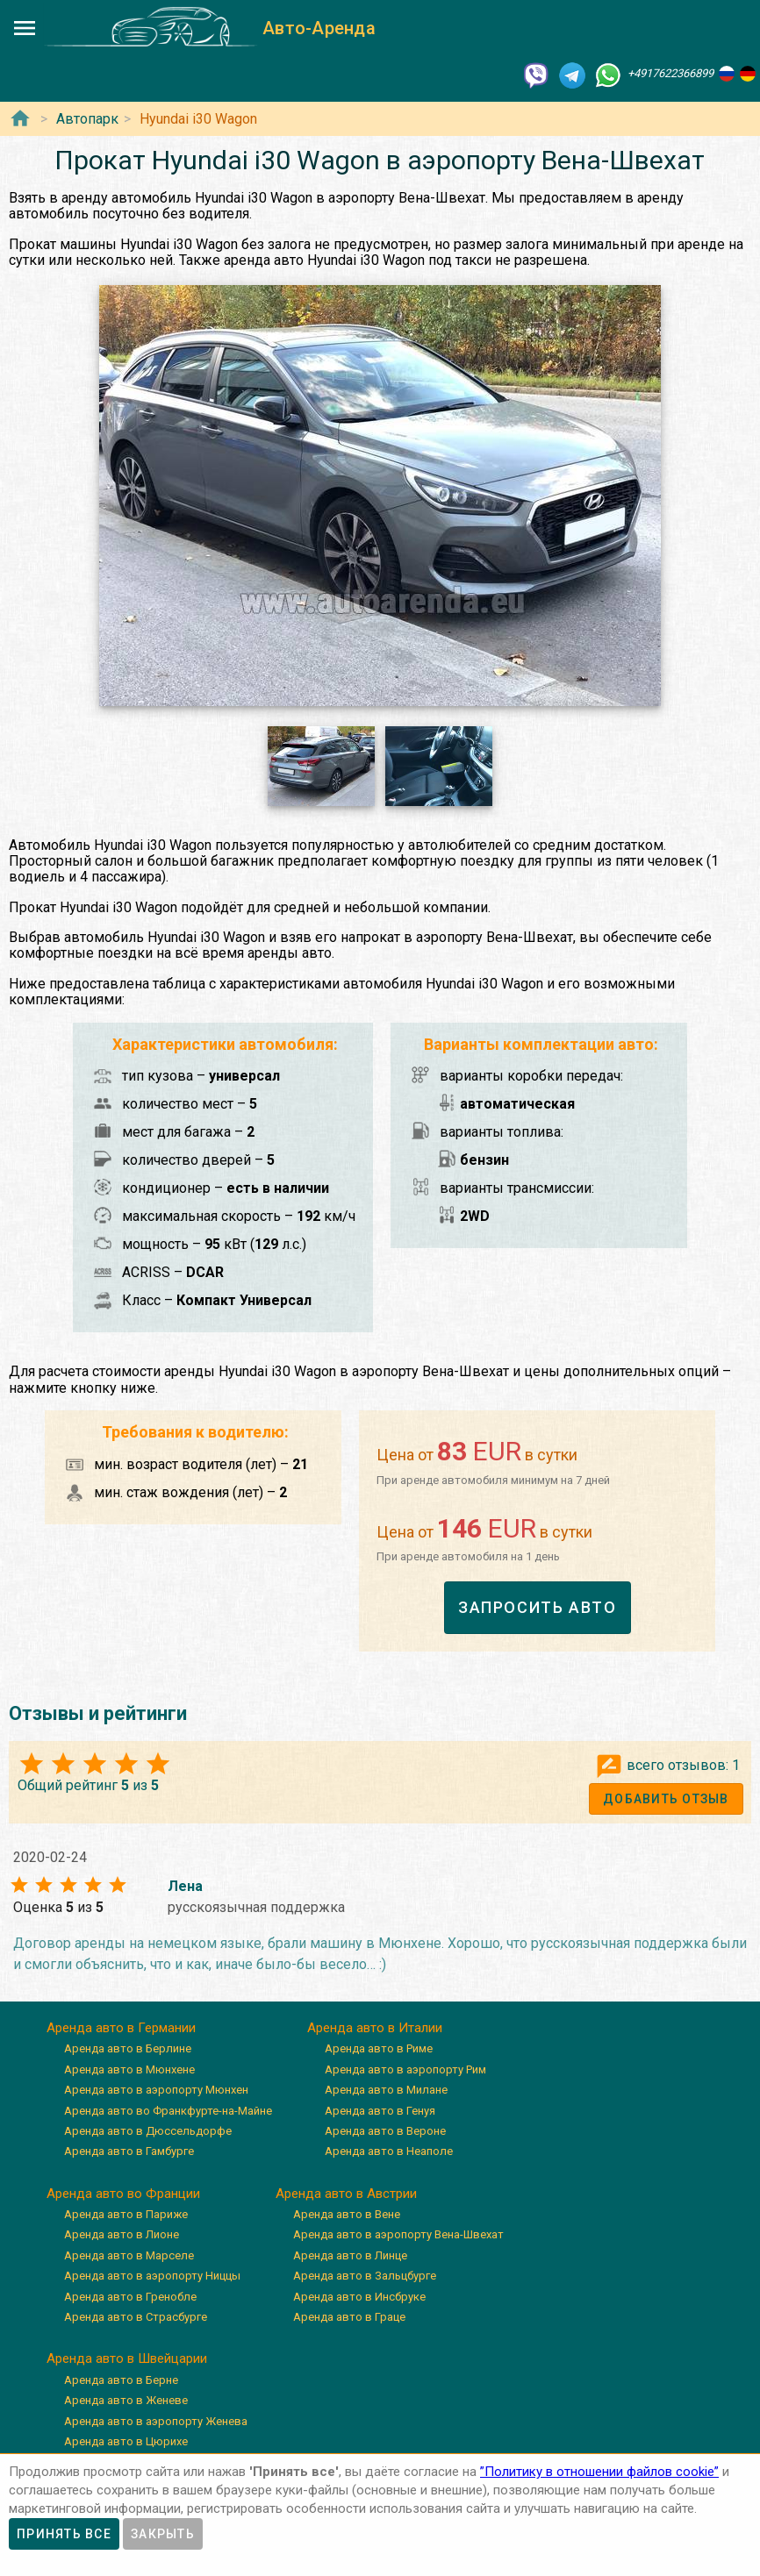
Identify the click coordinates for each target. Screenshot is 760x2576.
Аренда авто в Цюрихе (126, 2441)
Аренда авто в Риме (379, 2048)
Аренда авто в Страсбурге (135, 2316)
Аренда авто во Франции (123, 2193)
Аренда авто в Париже (126, 2214)
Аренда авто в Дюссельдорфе (148, 2130)
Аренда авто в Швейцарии (127, 2358)
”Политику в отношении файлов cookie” (599, 2472)
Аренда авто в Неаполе (389, 2151)
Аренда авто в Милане (386, 2089)
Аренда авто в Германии (121, 2028)
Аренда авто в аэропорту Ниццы (152, 2275)
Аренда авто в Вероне (385, 2130)
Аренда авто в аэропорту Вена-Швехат (398, 2235)
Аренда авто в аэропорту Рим (405, 2069)
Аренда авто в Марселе (129, 2255)
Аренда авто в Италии (374, 2028)
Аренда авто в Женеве (126, 2400)
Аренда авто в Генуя (380, 2110)
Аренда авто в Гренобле (130, 2296)
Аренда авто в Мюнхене (129, 2069)
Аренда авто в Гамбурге (129, 2151)
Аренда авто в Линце (350, 2255)
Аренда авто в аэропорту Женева (155, 2421)
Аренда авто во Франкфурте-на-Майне (168, 2110)
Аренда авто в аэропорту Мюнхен (156, 2089)
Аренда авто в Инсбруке (359, 2296)
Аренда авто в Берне (121, 2380)
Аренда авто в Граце (349, 2316)
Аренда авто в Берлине (127, 2048)
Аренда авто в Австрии (346, 2193)
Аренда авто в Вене (346, 2214)
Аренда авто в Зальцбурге (364, 2275)
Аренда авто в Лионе (121, 2235)
